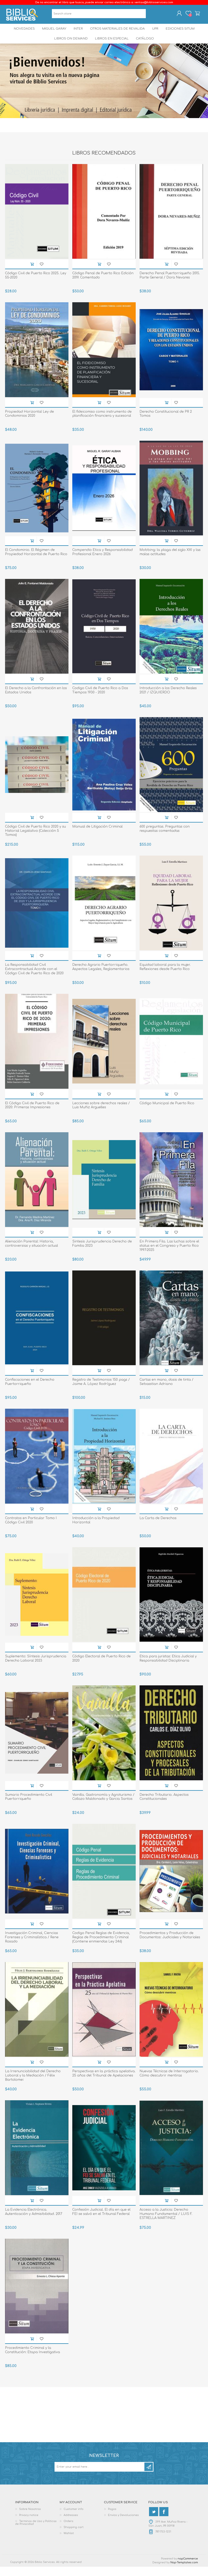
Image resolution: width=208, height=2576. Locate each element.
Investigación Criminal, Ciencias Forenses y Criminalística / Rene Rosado (32, 1946)
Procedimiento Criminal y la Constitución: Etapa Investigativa (32, 2359)
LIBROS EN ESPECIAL (111, 46)
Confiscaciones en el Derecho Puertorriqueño (29, 1391)
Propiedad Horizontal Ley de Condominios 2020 (29, 423)
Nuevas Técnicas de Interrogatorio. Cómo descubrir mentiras (169, 2083)
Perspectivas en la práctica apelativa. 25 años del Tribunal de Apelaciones (104, 2083)
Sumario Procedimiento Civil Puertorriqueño (28, 1806)
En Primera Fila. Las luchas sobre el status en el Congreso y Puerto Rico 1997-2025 (169, 1255)
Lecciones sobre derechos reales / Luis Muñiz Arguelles (101, 1115)
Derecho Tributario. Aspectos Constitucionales (164, 1806)
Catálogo (145, 46)
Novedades (21, 33)
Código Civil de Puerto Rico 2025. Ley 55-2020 (35, 285)
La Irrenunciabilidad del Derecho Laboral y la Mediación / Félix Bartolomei (33, 2085)
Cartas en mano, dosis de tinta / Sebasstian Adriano (166, 1391)
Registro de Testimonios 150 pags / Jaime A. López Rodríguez (101, 1391)
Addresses (71, 2524)
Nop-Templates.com (184, 2571)
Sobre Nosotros (30, 2518)
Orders (68, 2530)
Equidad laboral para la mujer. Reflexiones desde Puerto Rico (165, 976)
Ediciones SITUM (183, 33)
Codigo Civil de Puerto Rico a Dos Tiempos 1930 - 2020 (100, 699)
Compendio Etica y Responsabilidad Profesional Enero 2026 (102, 561)
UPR (156, 33)
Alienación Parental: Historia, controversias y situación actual (31, 1253)
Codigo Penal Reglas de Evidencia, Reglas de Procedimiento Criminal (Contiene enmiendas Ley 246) (101, 1946)
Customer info (73, 2518)
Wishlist (69, 2542)
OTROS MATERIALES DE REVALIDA (117, 33)
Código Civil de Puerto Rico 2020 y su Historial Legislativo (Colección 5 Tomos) (35, 840)
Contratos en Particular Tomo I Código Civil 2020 (31, 1529)
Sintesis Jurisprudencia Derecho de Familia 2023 (102, 1253)
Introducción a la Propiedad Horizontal (96, 1529)
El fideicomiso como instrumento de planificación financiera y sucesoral (102, 423)
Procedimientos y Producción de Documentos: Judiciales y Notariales (170, 1944)
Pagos (112, 2518)
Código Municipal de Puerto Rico (167, 1112)
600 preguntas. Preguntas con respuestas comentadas (165, 838)
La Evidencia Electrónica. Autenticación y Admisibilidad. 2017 (33, 2221)
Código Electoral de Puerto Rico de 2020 (101, 1668)
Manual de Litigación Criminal (97, 836)
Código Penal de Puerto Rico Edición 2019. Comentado (102, 285)
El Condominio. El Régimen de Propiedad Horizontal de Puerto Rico (36, 561)
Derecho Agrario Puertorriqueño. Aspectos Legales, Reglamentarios (100, 976)
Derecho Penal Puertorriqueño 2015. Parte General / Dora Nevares (170, 285)
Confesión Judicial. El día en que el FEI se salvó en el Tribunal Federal (101, 2221)
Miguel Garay (52, 33)
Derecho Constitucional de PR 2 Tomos (166, 423)
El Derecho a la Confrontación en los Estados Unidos (36, 699)
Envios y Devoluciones (123, 2524)
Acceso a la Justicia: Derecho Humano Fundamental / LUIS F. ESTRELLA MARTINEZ (166, 2223)
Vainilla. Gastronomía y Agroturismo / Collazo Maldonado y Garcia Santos (103, 1806)
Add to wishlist (41, 273)
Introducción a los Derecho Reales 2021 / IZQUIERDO (168, 699)
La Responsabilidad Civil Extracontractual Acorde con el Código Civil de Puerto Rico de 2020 (34, 978)
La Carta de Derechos (158, 1527)
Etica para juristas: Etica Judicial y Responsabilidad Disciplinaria (168, 1668)
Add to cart (32, 273)
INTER (78, 33)
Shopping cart (193, 14)
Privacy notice (28, 2524)
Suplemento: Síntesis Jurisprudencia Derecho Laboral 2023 (35, 1668)
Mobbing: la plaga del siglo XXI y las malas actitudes (170, 561)
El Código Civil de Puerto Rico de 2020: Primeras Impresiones (32, 1115)
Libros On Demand (69, 46)
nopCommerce (188, 2568)
